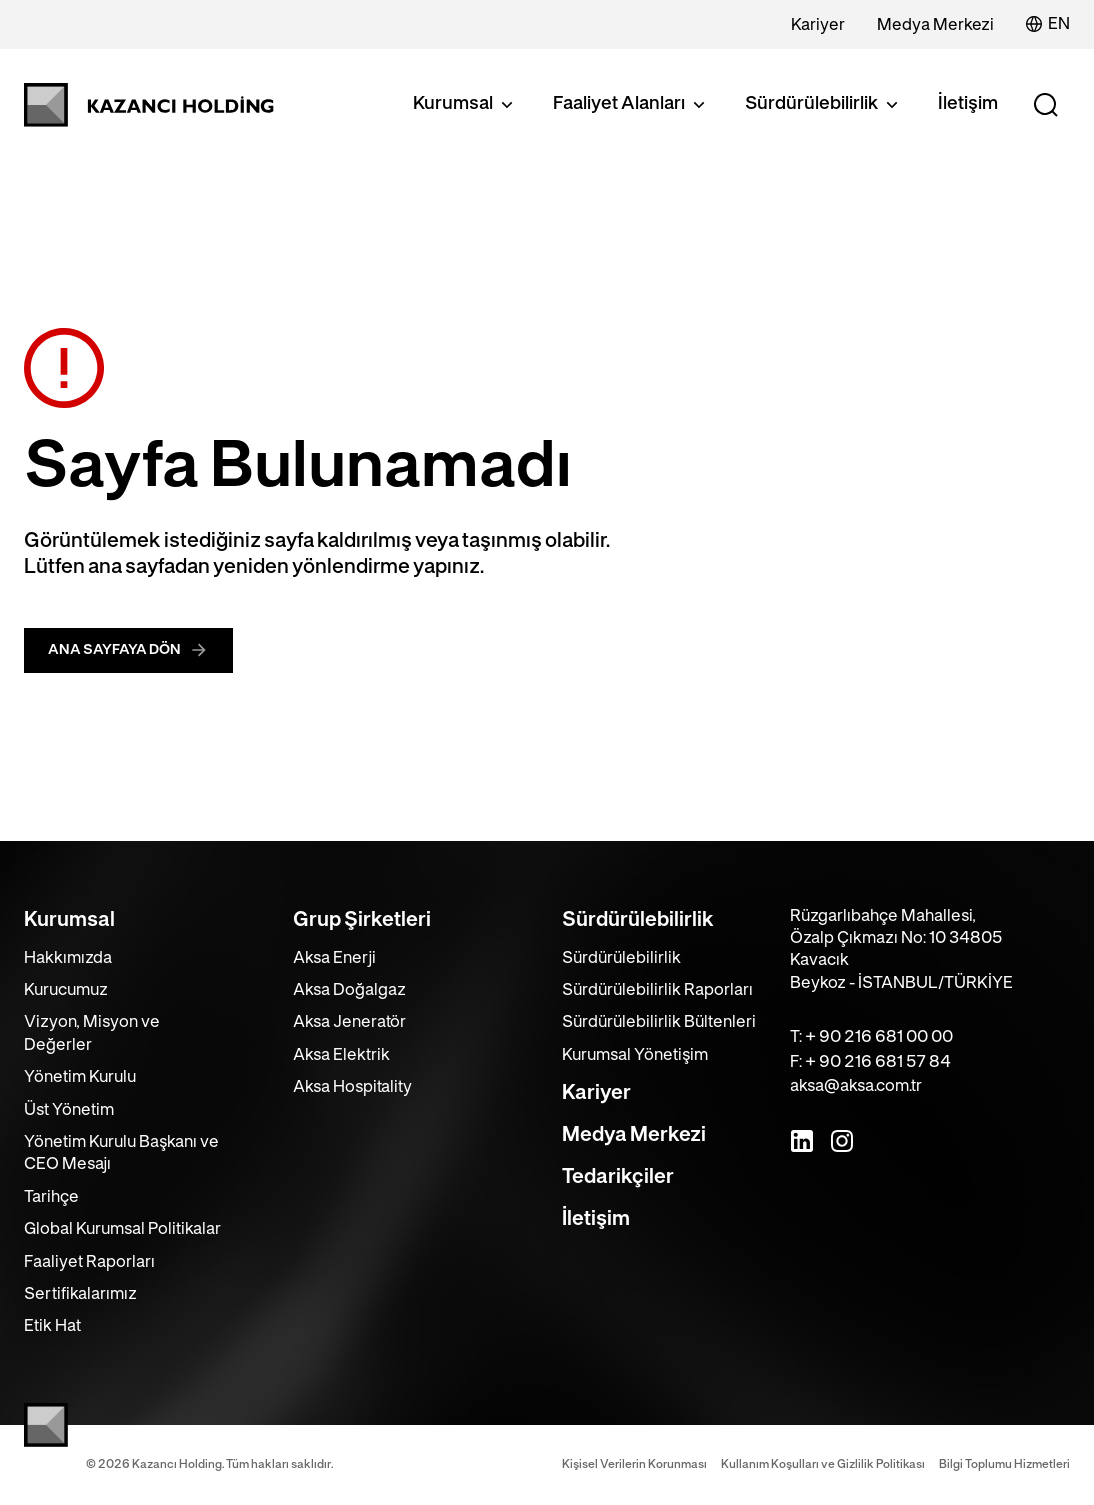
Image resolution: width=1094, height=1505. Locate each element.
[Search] (1046, 105)
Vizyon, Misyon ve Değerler (92, 1033)
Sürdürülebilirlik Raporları (657, 990)
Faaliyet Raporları (89, 1262)
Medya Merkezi (935, 25)
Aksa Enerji (334, 958)
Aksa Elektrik (341, 1055)
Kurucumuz (66, 990)
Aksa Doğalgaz (349, 990)
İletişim (968, 104)
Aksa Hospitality (352, 1087)
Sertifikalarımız (80, 1294)
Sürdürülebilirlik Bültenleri (659, 1022)
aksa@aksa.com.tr (856, 1086)
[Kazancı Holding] (149, 105)
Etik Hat (52, 1326)
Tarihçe (51, 1197)
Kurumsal (465, 105)
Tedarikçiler (618, 1177)
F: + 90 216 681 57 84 (870, 1062)
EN (1048, 24)
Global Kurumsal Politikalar (122, 1229)
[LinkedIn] (802, 1141)
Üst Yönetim (69, 1110)
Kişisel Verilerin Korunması (634, 1464)
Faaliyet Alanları (631, 105)
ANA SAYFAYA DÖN (128, 650)
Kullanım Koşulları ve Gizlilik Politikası (823, 1464)
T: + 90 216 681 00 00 (871, 1037)
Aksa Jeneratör (349, 1022)
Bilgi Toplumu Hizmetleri (1004, 1464)
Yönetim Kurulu (80, 1077)
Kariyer (818, 25)
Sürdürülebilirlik (823, 105)
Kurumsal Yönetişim (635, 1055)
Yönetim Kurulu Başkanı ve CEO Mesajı (121, 1153)
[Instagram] (842, 1141)
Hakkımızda (68, 958)
